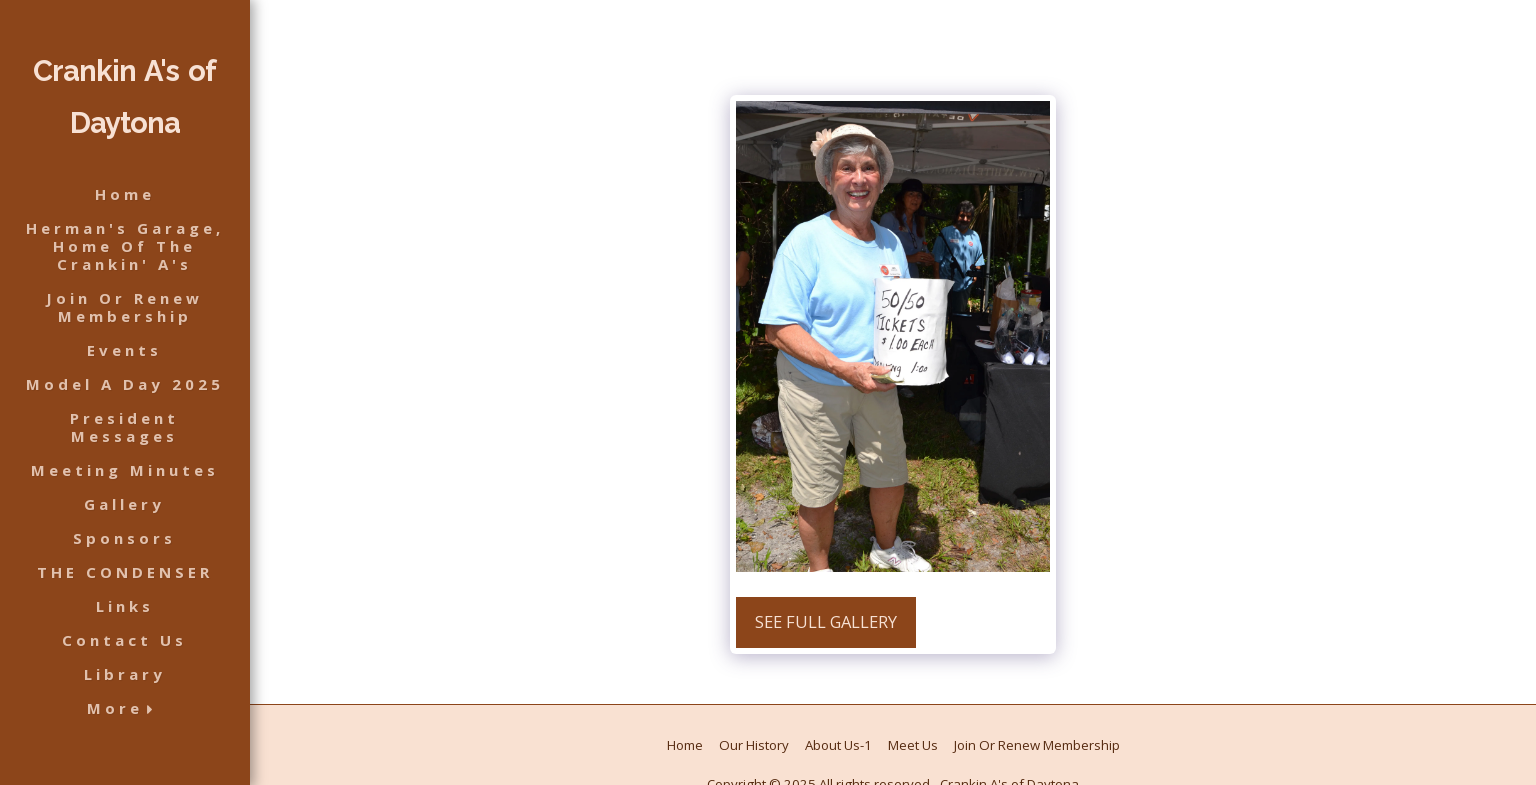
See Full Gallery (826, 621)
